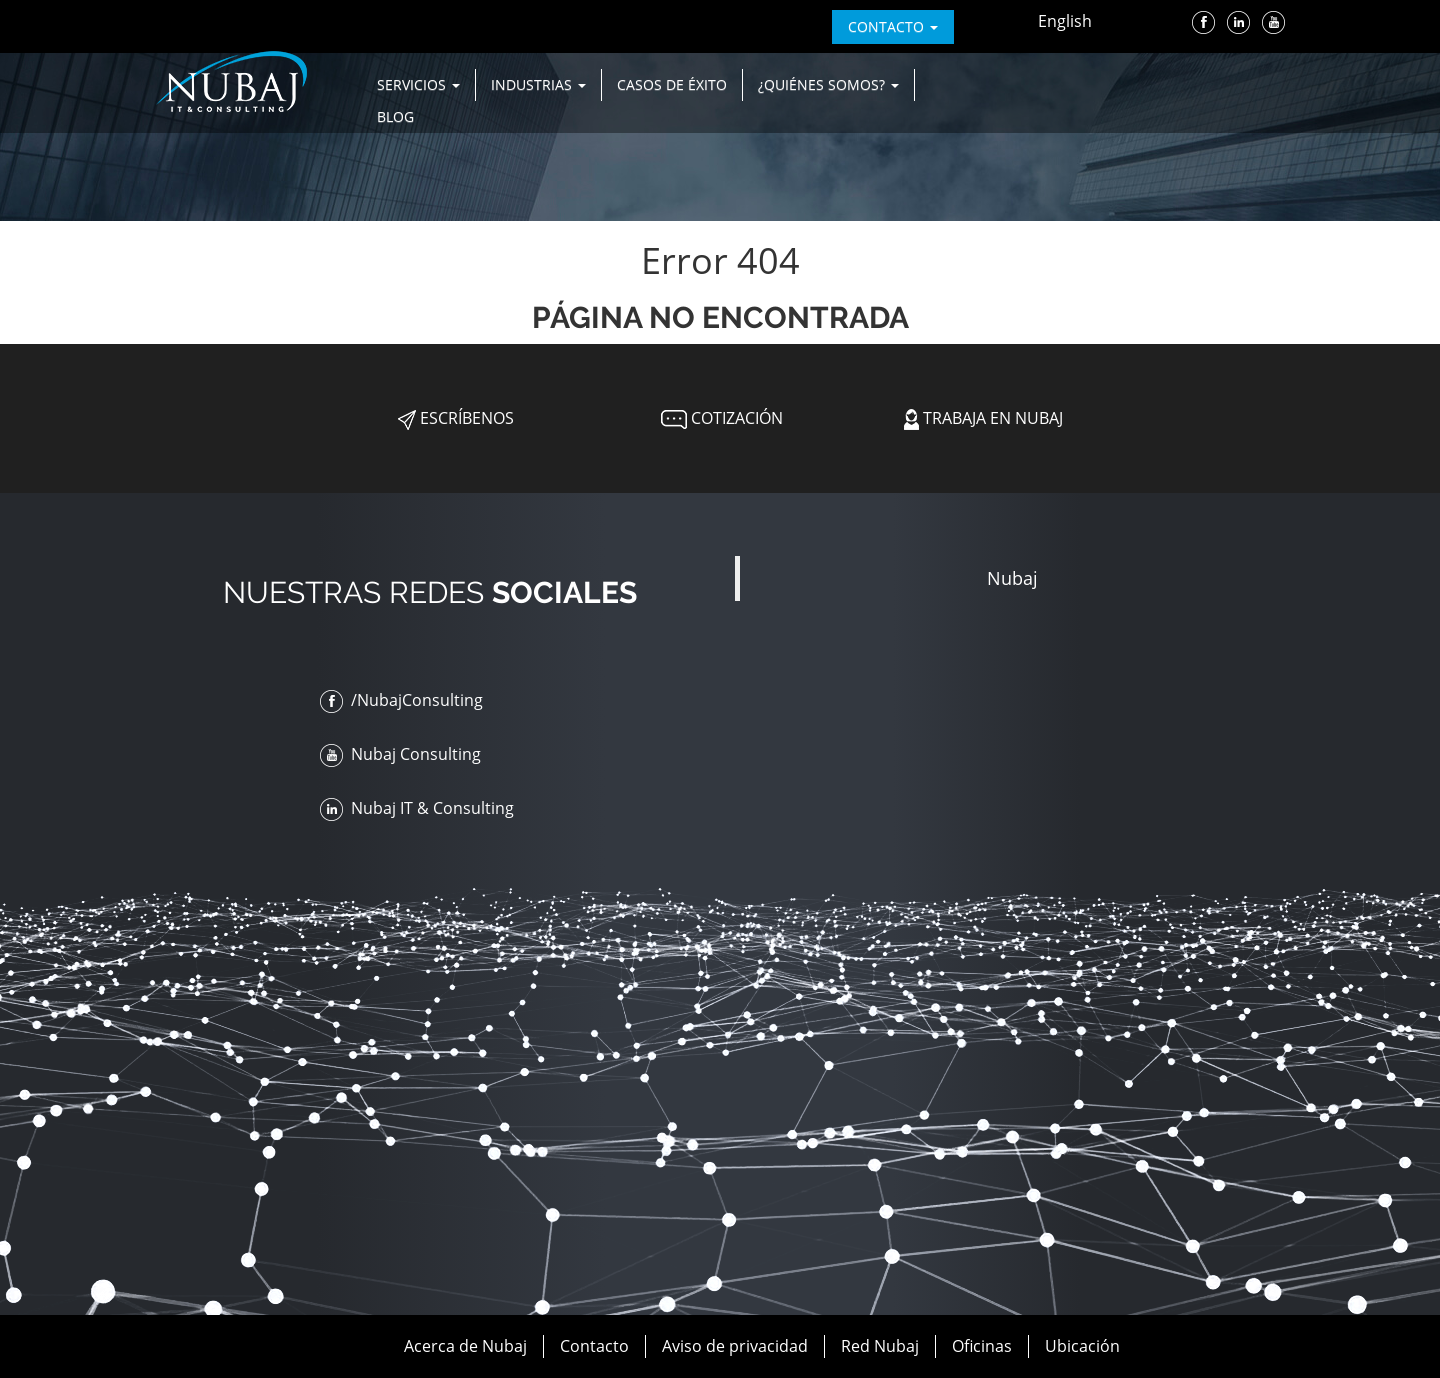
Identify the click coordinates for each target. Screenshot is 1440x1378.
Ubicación (1082, 1346)
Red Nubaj (880, 1346)
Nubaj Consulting (400, 754)
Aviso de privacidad (735, 1346)
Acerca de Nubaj (465, 1346)
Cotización (720, 418)
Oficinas (982, 1346)
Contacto (594, 1346)
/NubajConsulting (401, 700)
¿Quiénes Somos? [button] (828, 84)
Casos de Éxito (672, 84)
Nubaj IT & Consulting (417, 808)
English (1065, 21)
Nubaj (1012, 578)
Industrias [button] (538, 84)
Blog (395, 116)
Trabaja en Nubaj (983, 418)
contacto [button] (893, 26)
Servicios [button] (418, 84)
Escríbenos (456, 418)
